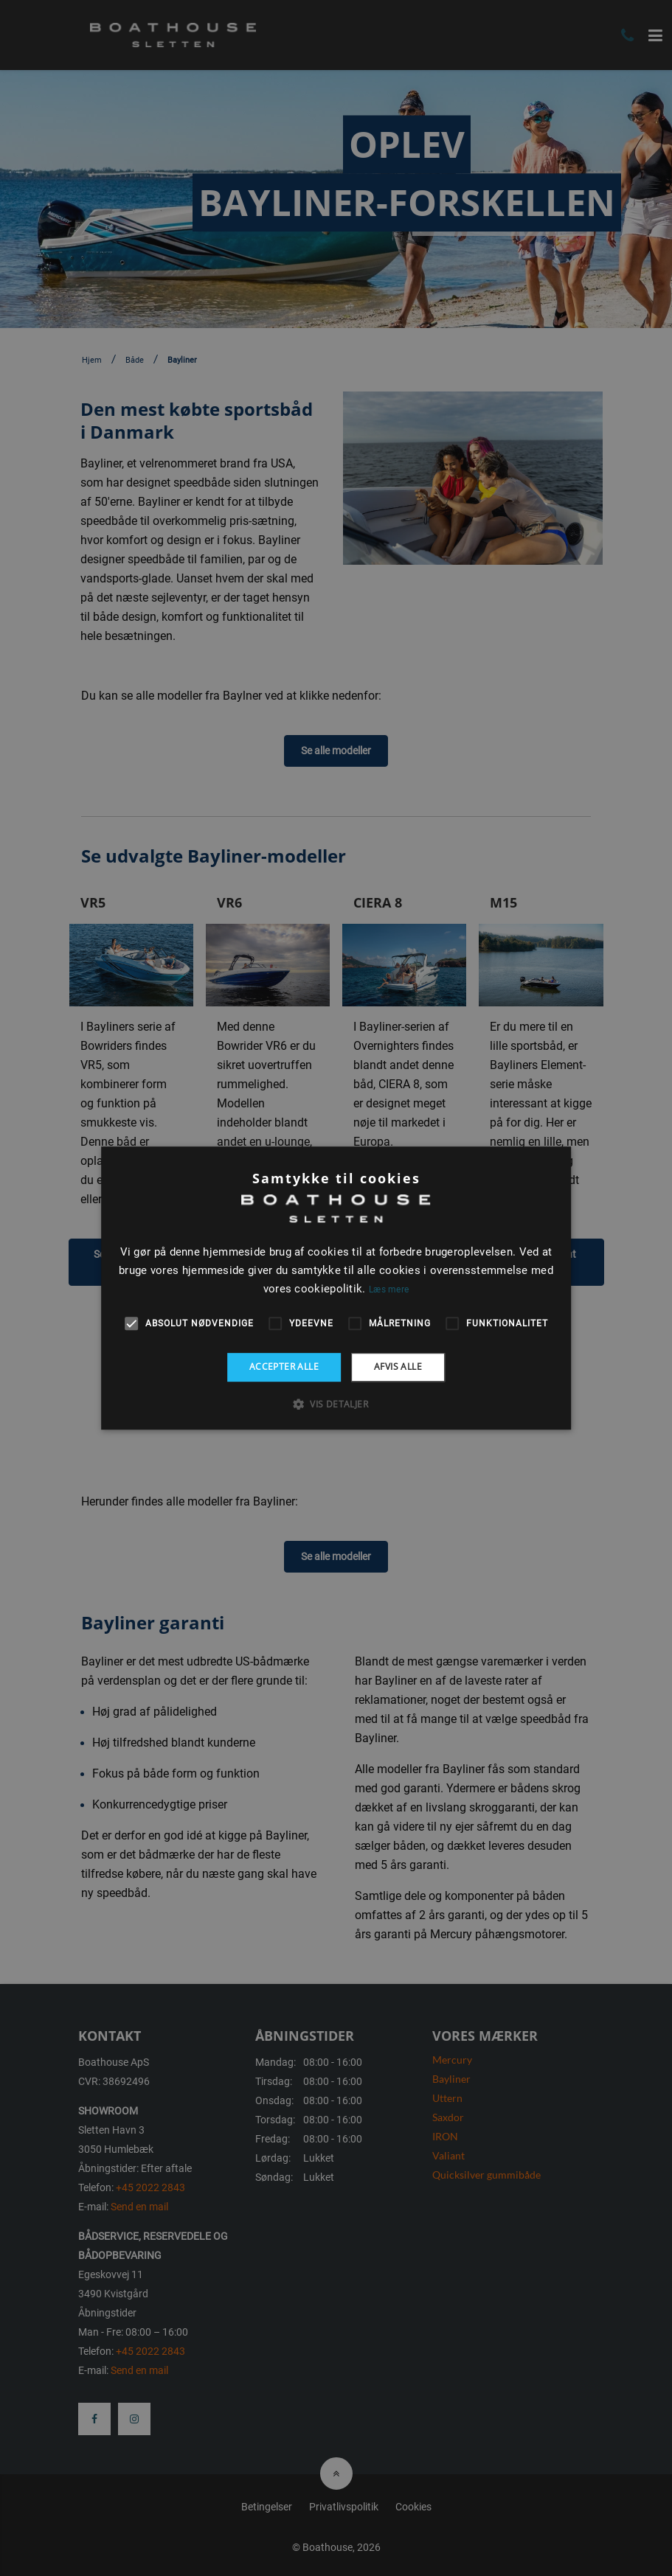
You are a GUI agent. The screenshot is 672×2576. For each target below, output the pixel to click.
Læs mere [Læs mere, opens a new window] (389, 1289)
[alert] (336, 1288)
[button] (336, 1403)
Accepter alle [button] (284, 1366)
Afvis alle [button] (398, 1366)
